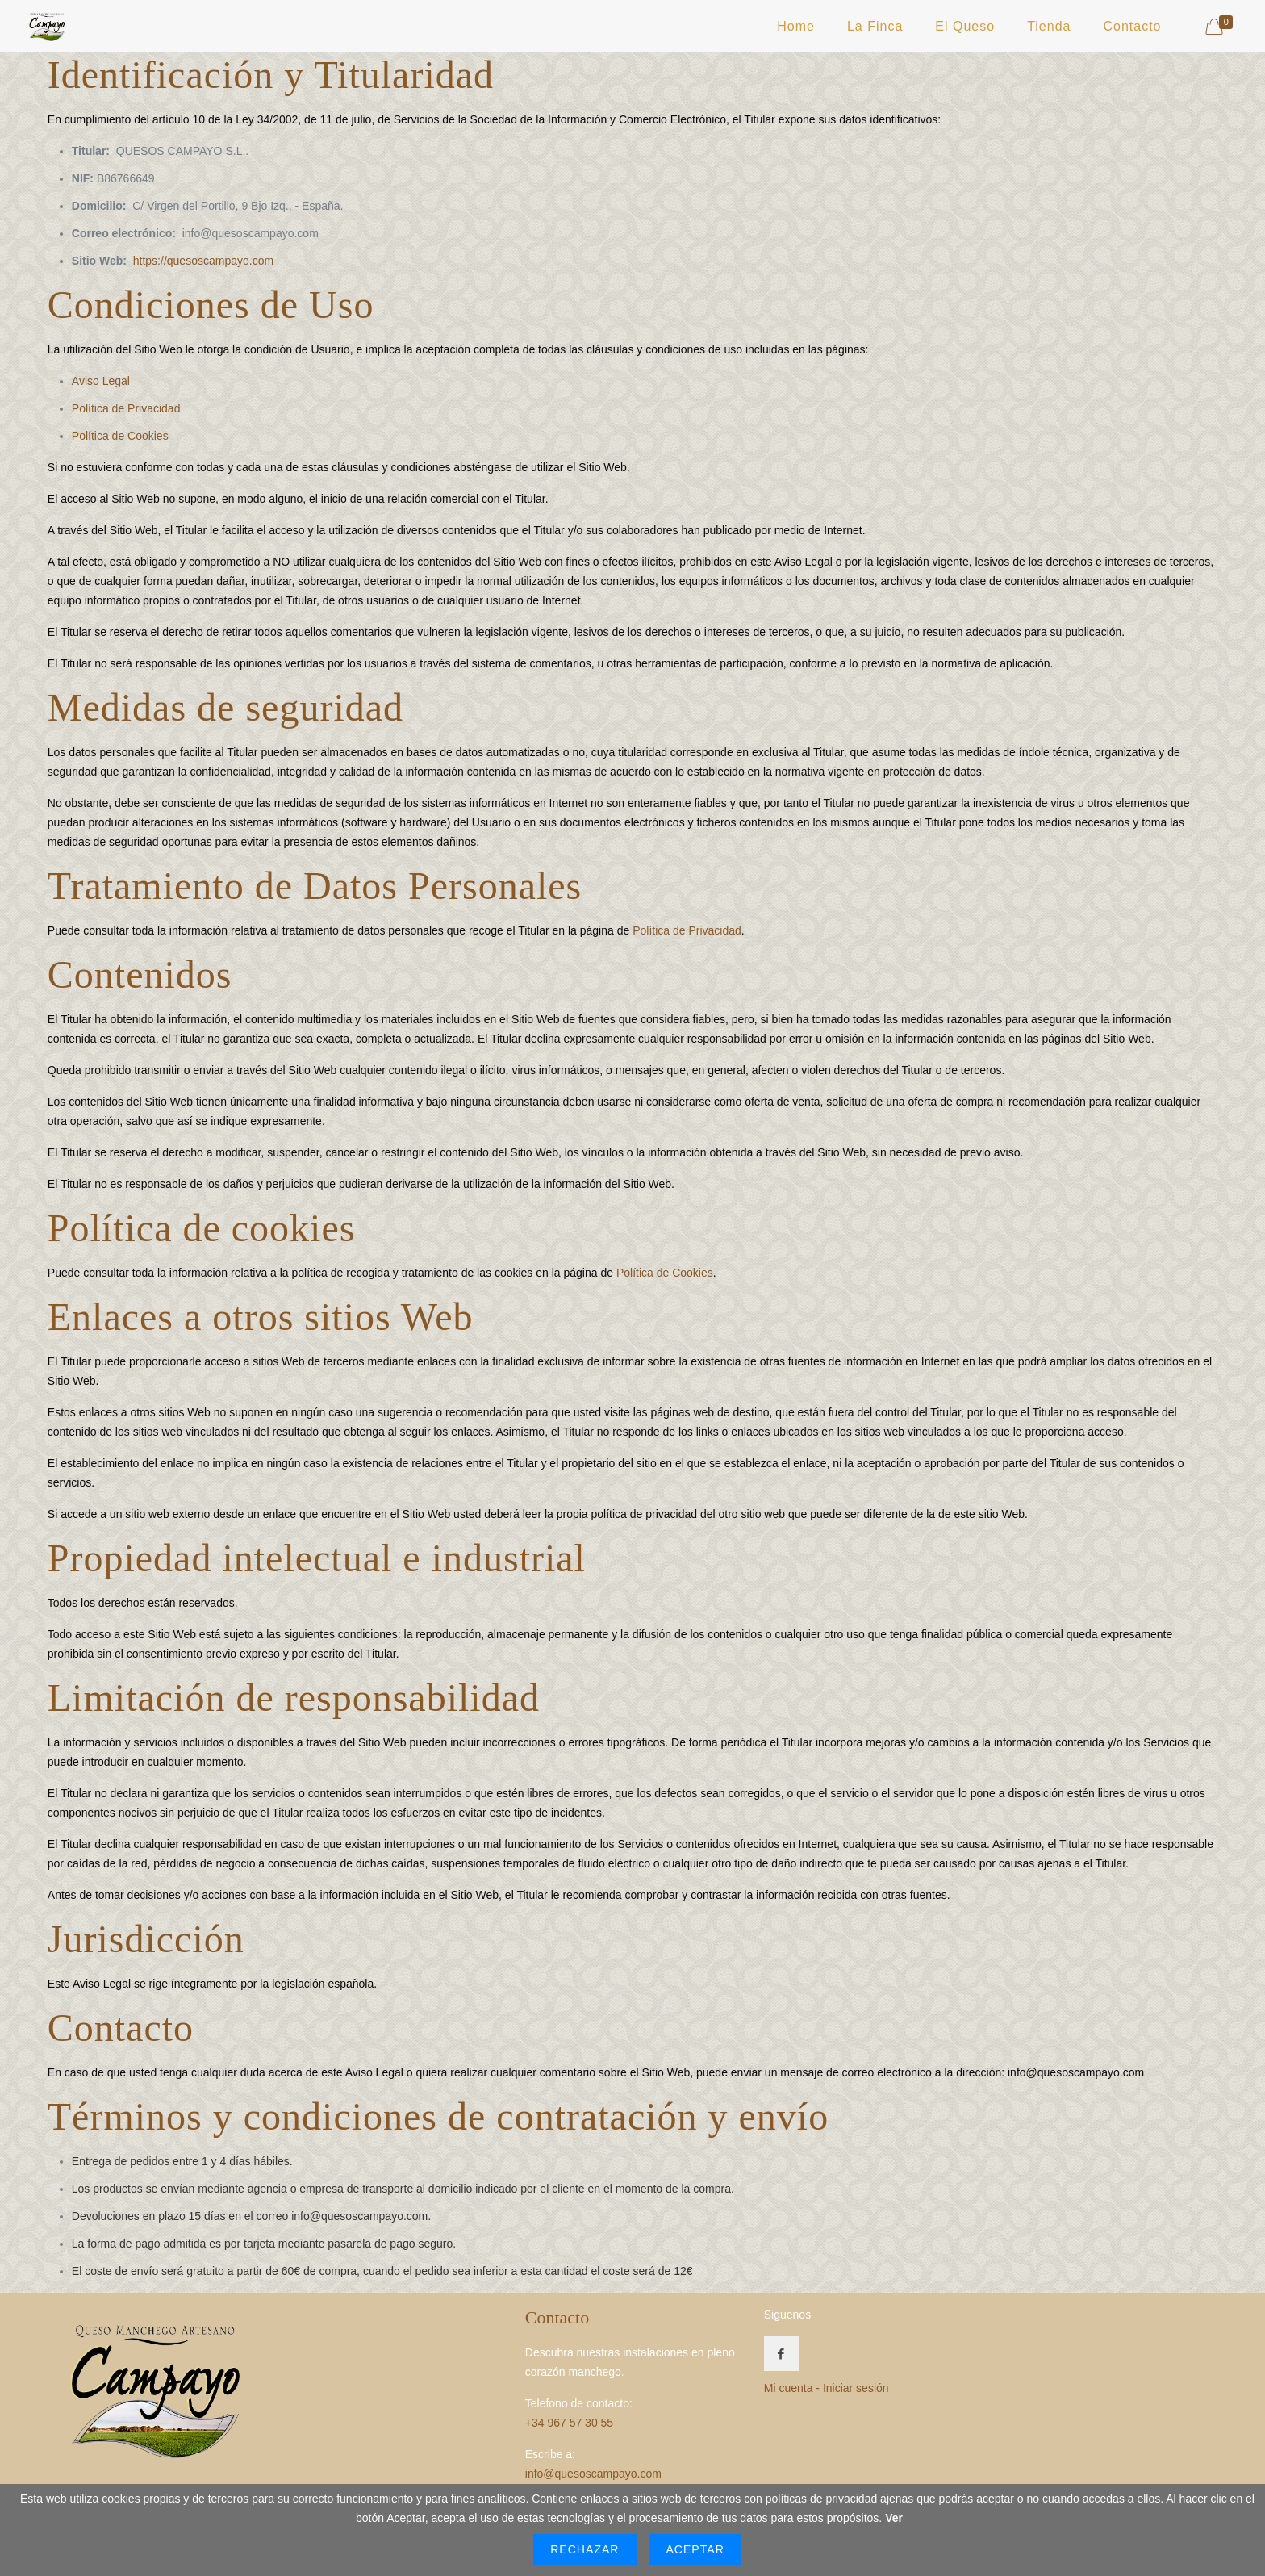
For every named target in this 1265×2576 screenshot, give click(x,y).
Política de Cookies (120, 435)
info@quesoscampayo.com (359, 2216)
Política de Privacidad (126, 408)
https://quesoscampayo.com (203, 260)
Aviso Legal (101, 380)
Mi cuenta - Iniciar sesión (826, 2388)
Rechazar (584, 2549)
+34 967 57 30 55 (569, 2422)
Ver (894, 2517)
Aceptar (695, 2549)
